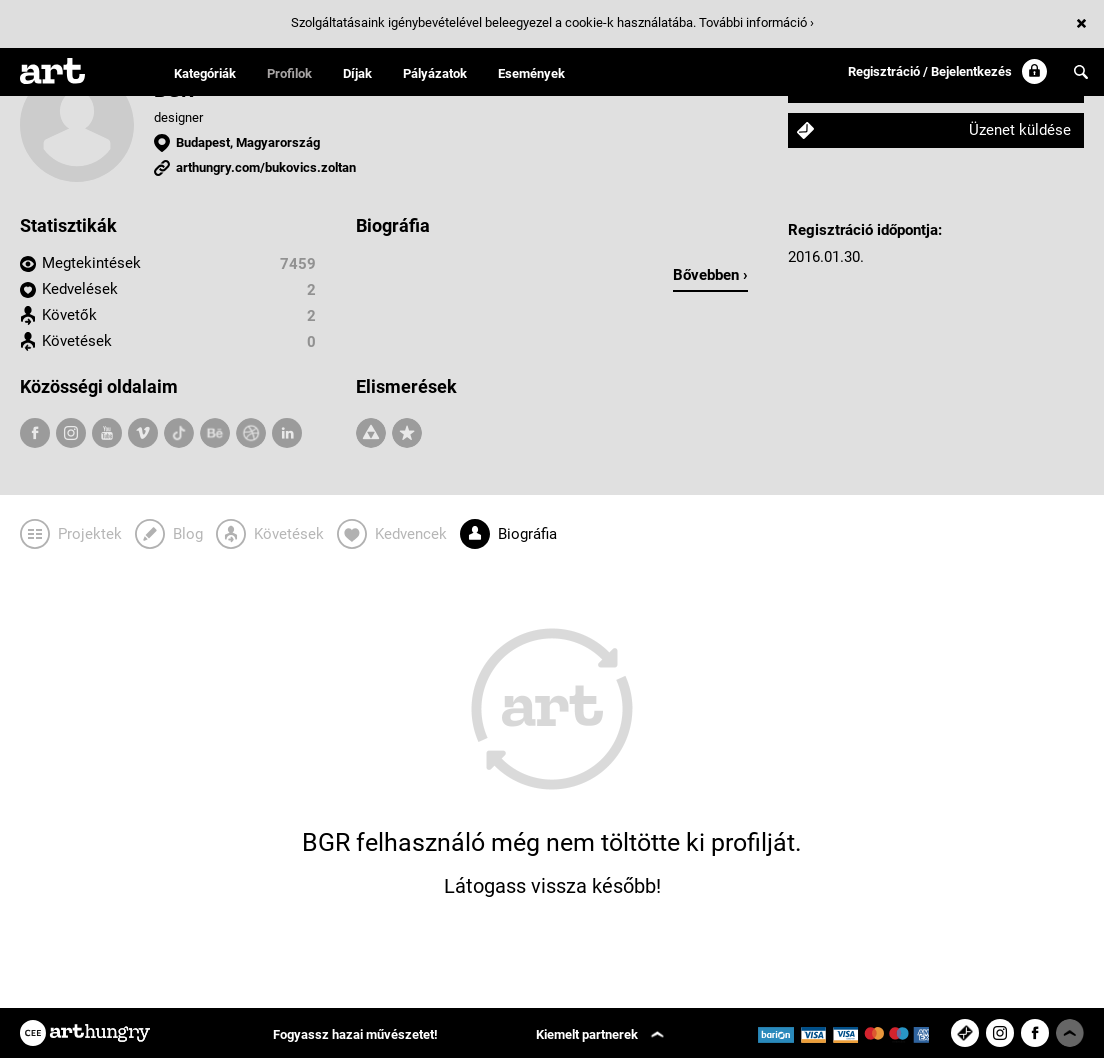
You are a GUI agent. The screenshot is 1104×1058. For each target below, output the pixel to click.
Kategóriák (205, 73)
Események (531, 73)
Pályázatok (435, 73)
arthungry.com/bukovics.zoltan (266, 167)
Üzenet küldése (1020, 130)
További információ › (756, 22)
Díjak (357, 73)
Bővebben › (710, 275)
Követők (69, 315)
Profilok (289, 73)
